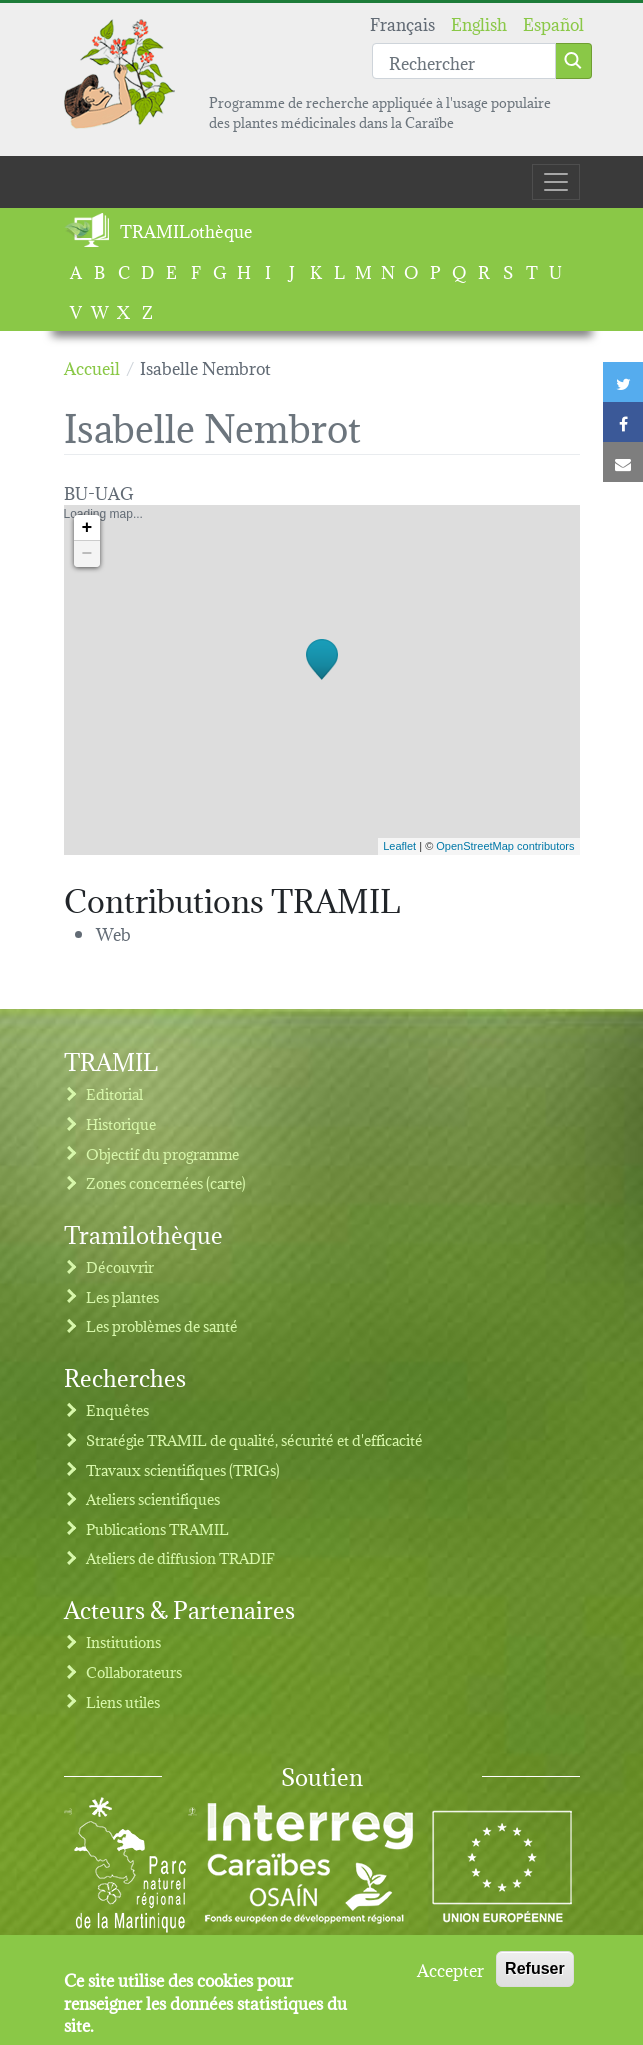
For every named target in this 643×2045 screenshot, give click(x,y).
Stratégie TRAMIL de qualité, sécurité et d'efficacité (254, 1439)
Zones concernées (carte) (166, 1182)
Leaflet (399, 846)
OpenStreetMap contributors (505, 846)
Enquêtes (117, 1409)
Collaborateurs (134, 1671)
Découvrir (120, 1266)
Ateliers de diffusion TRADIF (180, 1557)
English (479, 22)
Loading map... (319, 680)
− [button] (87, 554)
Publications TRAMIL (157, 1528)
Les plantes (122, 1296)
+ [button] (87, 528)
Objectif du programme (162, 1153)
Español (553, 22)
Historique (121, 1123)
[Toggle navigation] (556, 182)
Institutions (123, 1641)
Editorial (114, 1093)
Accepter (450, 1976)
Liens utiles (123, 1701)
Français (402, 22)
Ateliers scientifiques (153, 1498)
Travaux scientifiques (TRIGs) (183, 1469)
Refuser (535, 1975)
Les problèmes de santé (162, 1325)
